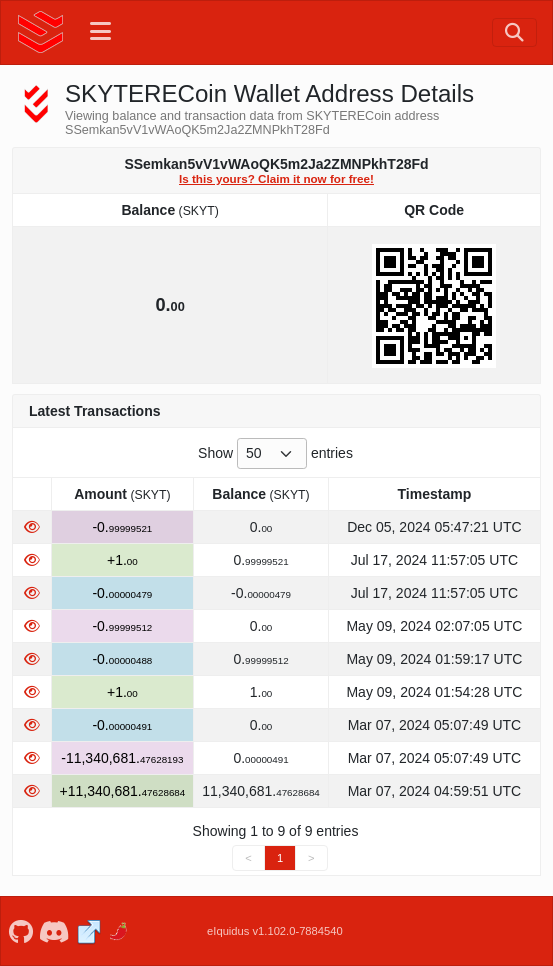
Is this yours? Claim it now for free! (276, 178)
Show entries (275, 453)
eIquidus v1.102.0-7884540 (275, 931)
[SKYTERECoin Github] (20, 931)
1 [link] (280, 858)
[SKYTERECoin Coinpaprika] (120, 931)
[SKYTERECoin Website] (89, 931)
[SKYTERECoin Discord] (55, 931)
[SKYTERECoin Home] (41, 32)
